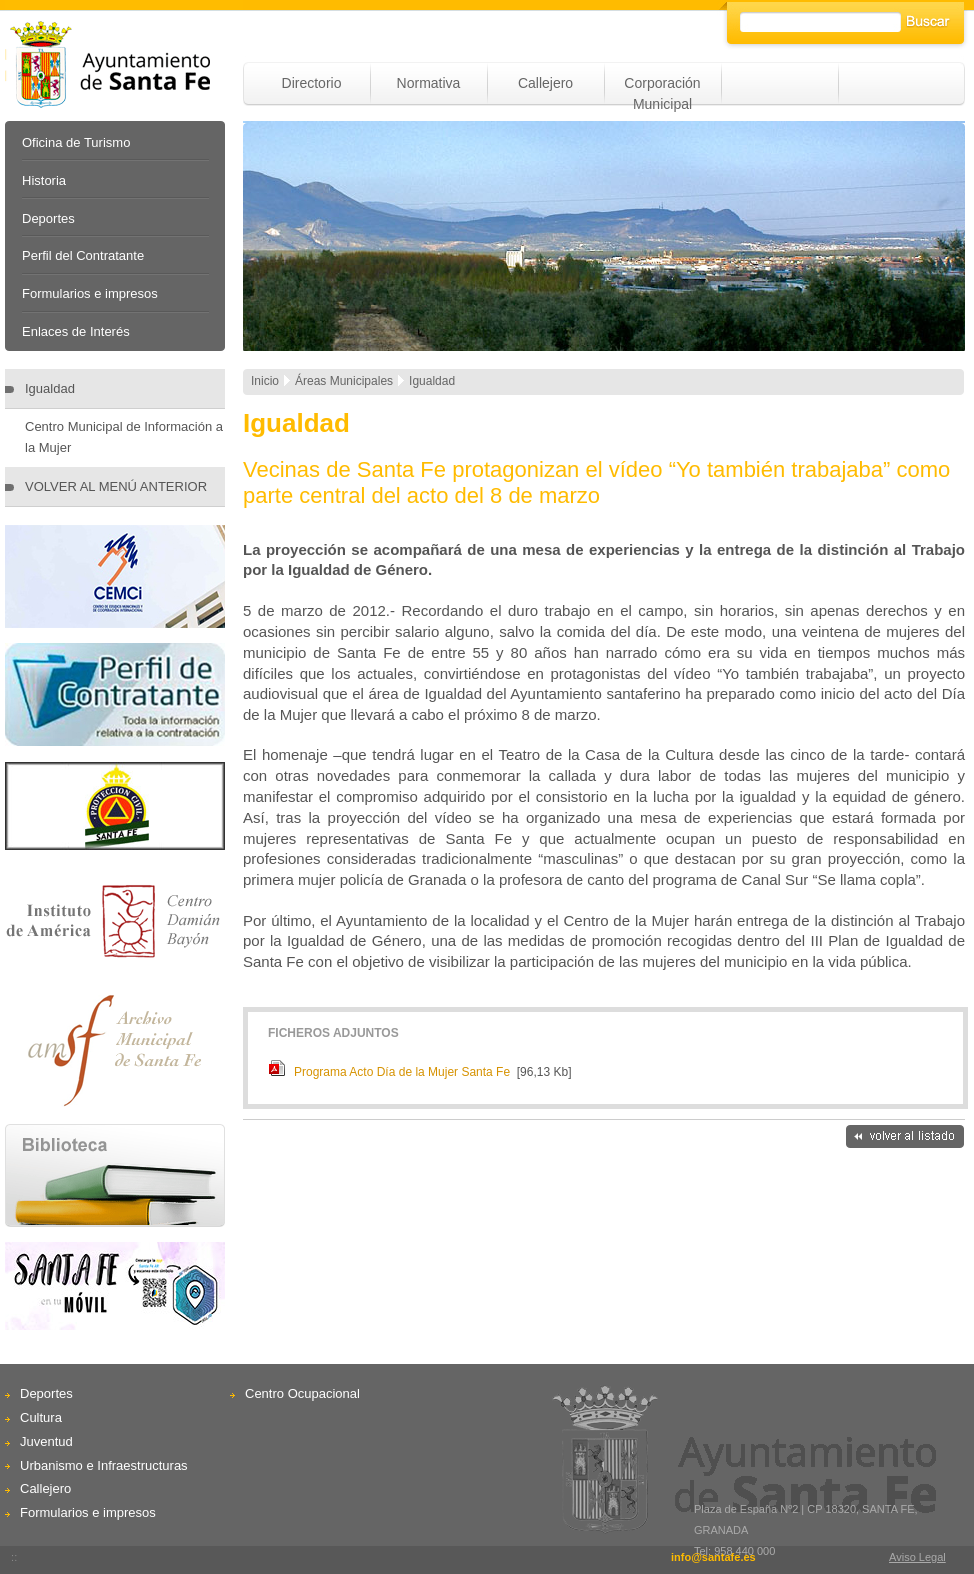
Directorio (312, 83)
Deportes (48, 218)
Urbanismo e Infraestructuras (104, 1465)
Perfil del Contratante (83, 255)
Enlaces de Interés (76, 331)
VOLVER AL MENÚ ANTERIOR (116, 486)
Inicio (265, 381)
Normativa (429, 83)
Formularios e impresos (90, 293)
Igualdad (50, 388)
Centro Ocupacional (302, 1393)
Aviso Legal (917, 1557)
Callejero (545, 83)
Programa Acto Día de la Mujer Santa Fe (402, 1072)
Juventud (46, 1441)
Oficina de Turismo (76, 142)
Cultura (41, 1417)
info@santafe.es (713, 1557)
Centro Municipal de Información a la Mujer (124, 437)
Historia (44, 180)
